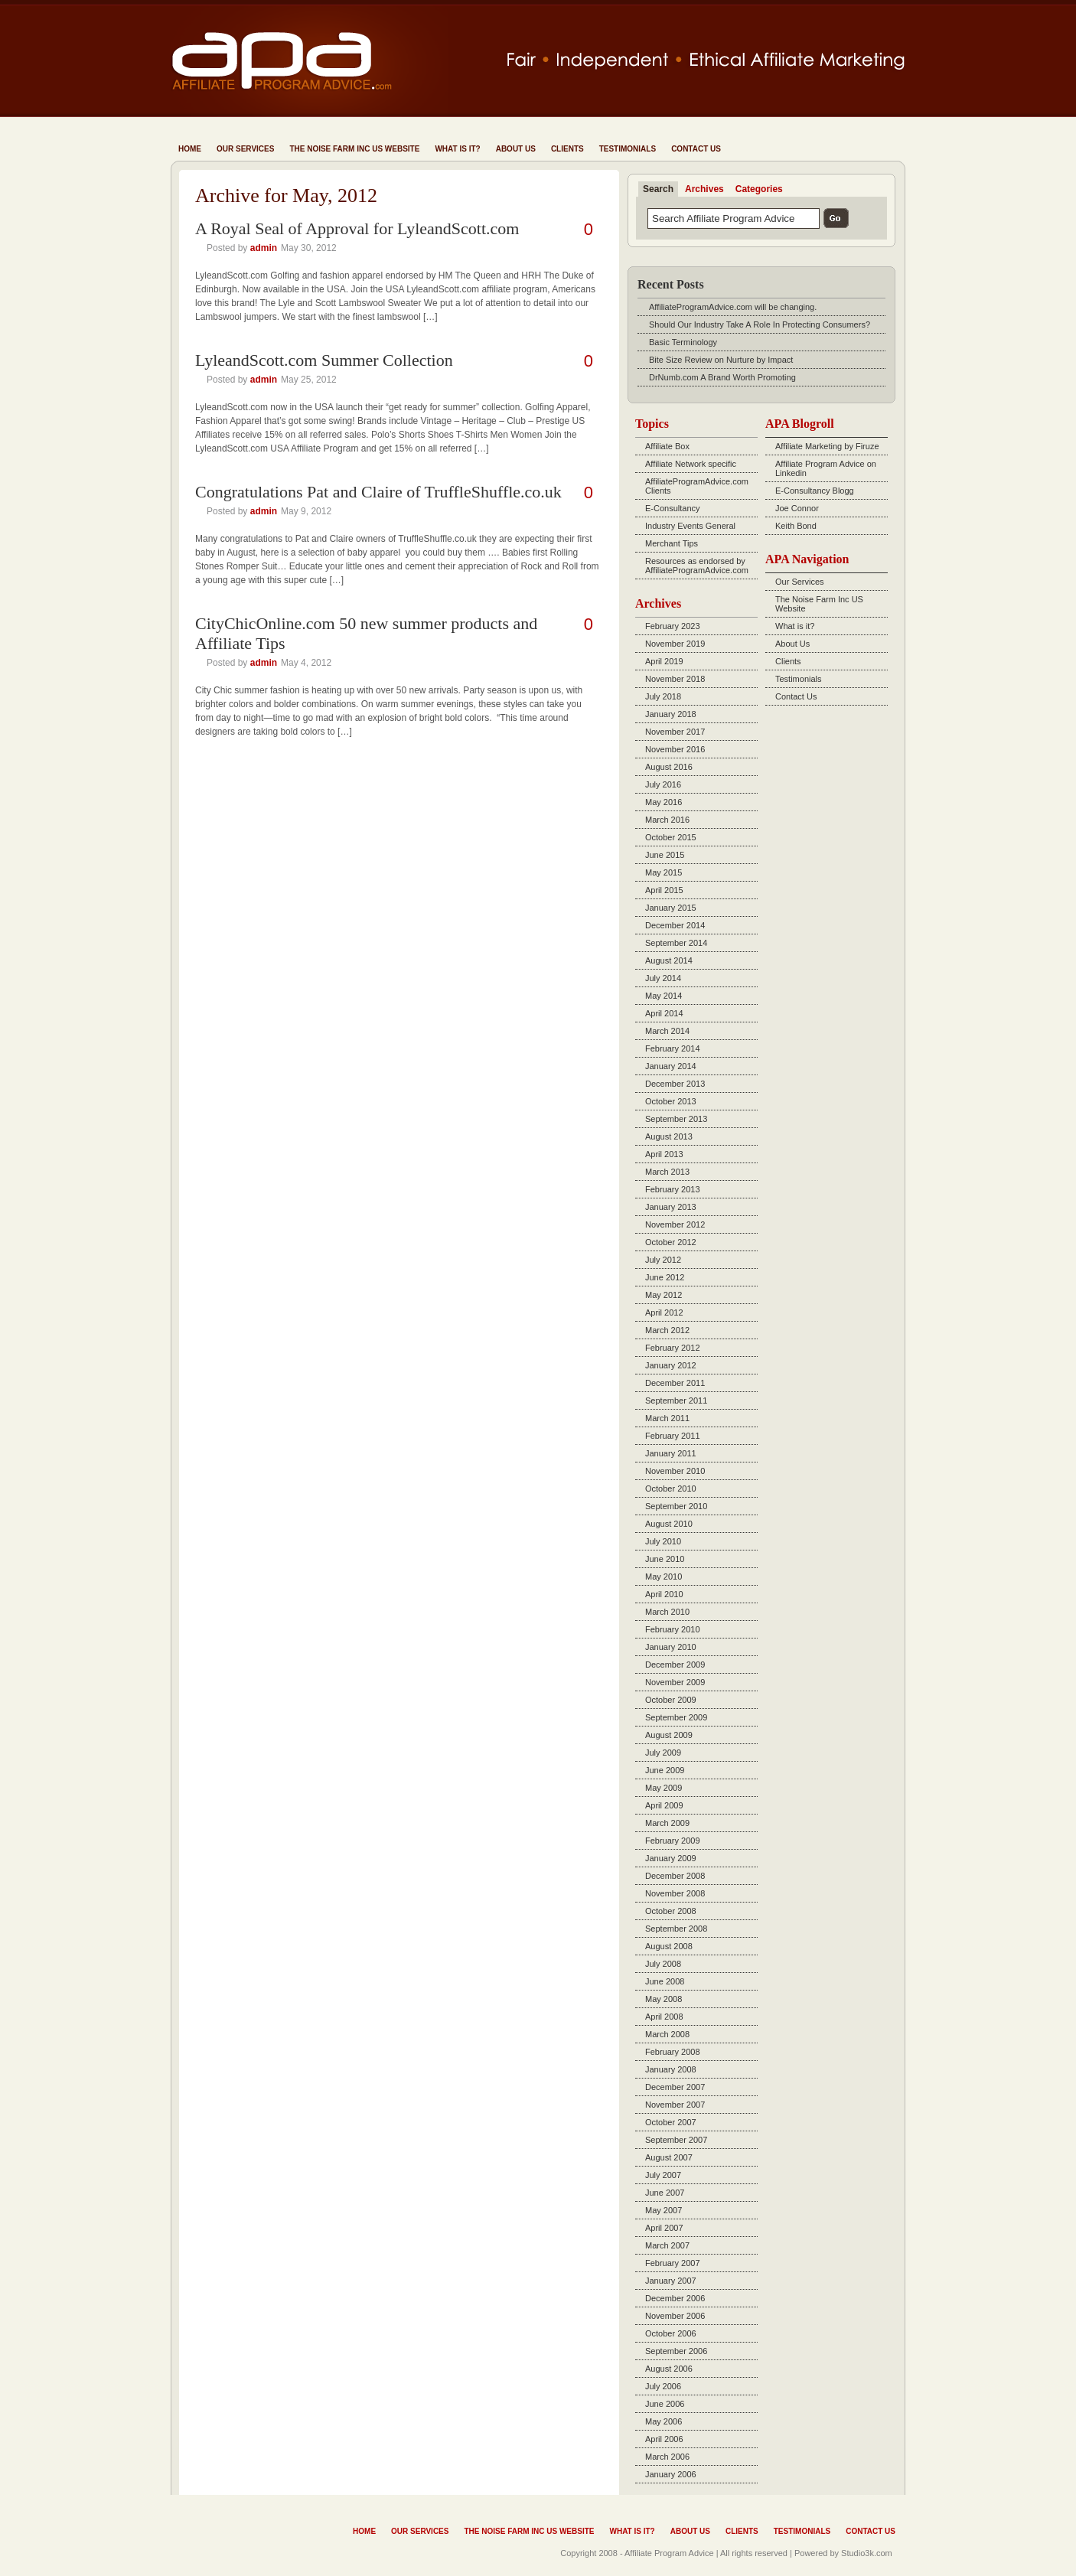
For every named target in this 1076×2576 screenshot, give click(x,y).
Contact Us (696, 149)
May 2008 (663, 1999)
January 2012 (670, 1365)
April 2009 (664, 1805)
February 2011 (672, 1435)
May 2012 (663, 1294)
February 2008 (672, 2051)
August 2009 (669, 1735)
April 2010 (664, 1594)
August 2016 (669, 766)
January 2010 (670, 1647)
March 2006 (667, 2456)
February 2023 (672, 626)
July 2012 (663, 1259)
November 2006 (675, 2315)
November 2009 (675, 1682)
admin (263, 248)
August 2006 (669, 2368)
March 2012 (667, 1330)
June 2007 (664, 2192)
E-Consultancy (672, 508)
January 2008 (670, 2069)
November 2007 (675, 2104)
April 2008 (664, 2016)
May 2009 (663, 1787)
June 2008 (664, 1981)
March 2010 (667, 1611)
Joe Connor (797, 508)
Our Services (245, 149)
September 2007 (676, 2139)
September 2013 (676, 1118)
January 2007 (670, 2280)
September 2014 (676, 942)
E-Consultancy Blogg (814, 490)
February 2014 (672, 1048)
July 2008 (663, 1963)
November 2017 (675, 731)
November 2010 (675, 1470)
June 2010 (664, 1559)
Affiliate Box (667, 446)
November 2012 (675, 1224)
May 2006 (663, 2421)
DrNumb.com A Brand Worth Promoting (722, 377)
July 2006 (663, 2386)
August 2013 (669, 1136)
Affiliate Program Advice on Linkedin (825, 468)
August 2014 (669, 960)
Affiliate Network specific (690, 463)
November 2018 (675, 678)
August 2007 (669, 2157)
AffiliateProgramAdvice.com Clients (696, 486)
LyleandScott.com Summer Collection (324, 360)
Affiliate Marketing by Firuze (827, 446)
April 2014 (664, 1013)
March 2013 (667, 1171)
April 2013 (664, 1154)
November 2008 (675, 1893)
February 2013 (672, 1189)
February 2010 (672, 1629)
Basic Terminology (683, 342)
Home (189, 149)
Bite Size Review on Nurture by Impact (721, 359)
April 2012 (664, 1312)
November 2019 (675, 643)
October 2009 (670, 1699)
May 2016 (663, 802)
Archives (704, 189)
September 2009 (676, 1717)
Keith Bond (796, 525)
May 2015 (663, 872)
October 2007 (670, 2122)
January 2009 (670, 1858)
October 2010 (670, 1488)
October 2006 (670, 2333)
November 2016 (675, 749)
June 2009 (664, 1770)
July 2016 (663, 784)
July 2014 (663, 978)
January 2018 (670, 714)
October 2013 (670, 1101)
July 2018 (663, 696)
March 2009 (667, 1823)
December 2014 (675, 925)
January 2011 (670, 1453)
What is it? (457, 149)
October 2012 (670, 1242)
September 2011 (676, 1400)
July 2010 (663, 1541)
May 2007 (663, 2210)
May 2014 (663, 995)
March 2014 (667, 1030)
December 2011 (675, 1382)
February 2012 (672, 1347)
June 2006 (664, 2403)
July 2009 (663, 1752)
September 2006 (676, 2351)
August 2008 (669, 1946)
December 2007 (675, 2087)
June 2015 (664, 854)
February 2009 (672, 1840)
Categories (759, 189)
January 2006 (670, 2474)
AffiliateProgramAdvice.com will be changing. (733, 306)
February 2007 (672, 2263)
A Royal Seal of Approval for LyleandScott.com (357, 228)
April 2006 (664, 2439)
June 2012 (664, 1277)
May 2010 (663, 1576)
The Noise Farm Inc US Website (354, 149)
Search (658, 189)
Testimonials (627, 149)
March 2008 (667, 2034)
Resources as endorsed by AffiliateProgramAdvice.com (696, 565)
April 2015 (664, 890)
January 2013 (670, 1206)
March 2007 (667, 2245)
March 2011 (667, 1418)
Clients (567, 149)
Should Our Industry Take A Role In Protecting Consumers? (759, 324)
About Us (516, 149)
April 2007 (664, 2227)
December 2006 (675, 2298)
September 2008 (676, 1928)
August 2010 (669, 1523)
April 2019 (664, 661)
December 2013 (675, 1083)
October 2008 (670, 1911)
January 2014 (670, 1066)
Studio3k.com (866, 2553)
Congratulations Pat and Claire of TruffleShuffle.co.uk (378, 491)
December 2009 (675, 1664)
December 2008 (675, 1875)
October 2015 (670, 837)
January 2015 (670, 907)
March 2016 (667, 819)
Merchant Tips (671, 543)
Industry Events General (690, 525)
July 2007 (663, 2175)
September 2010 (676, 1506)
